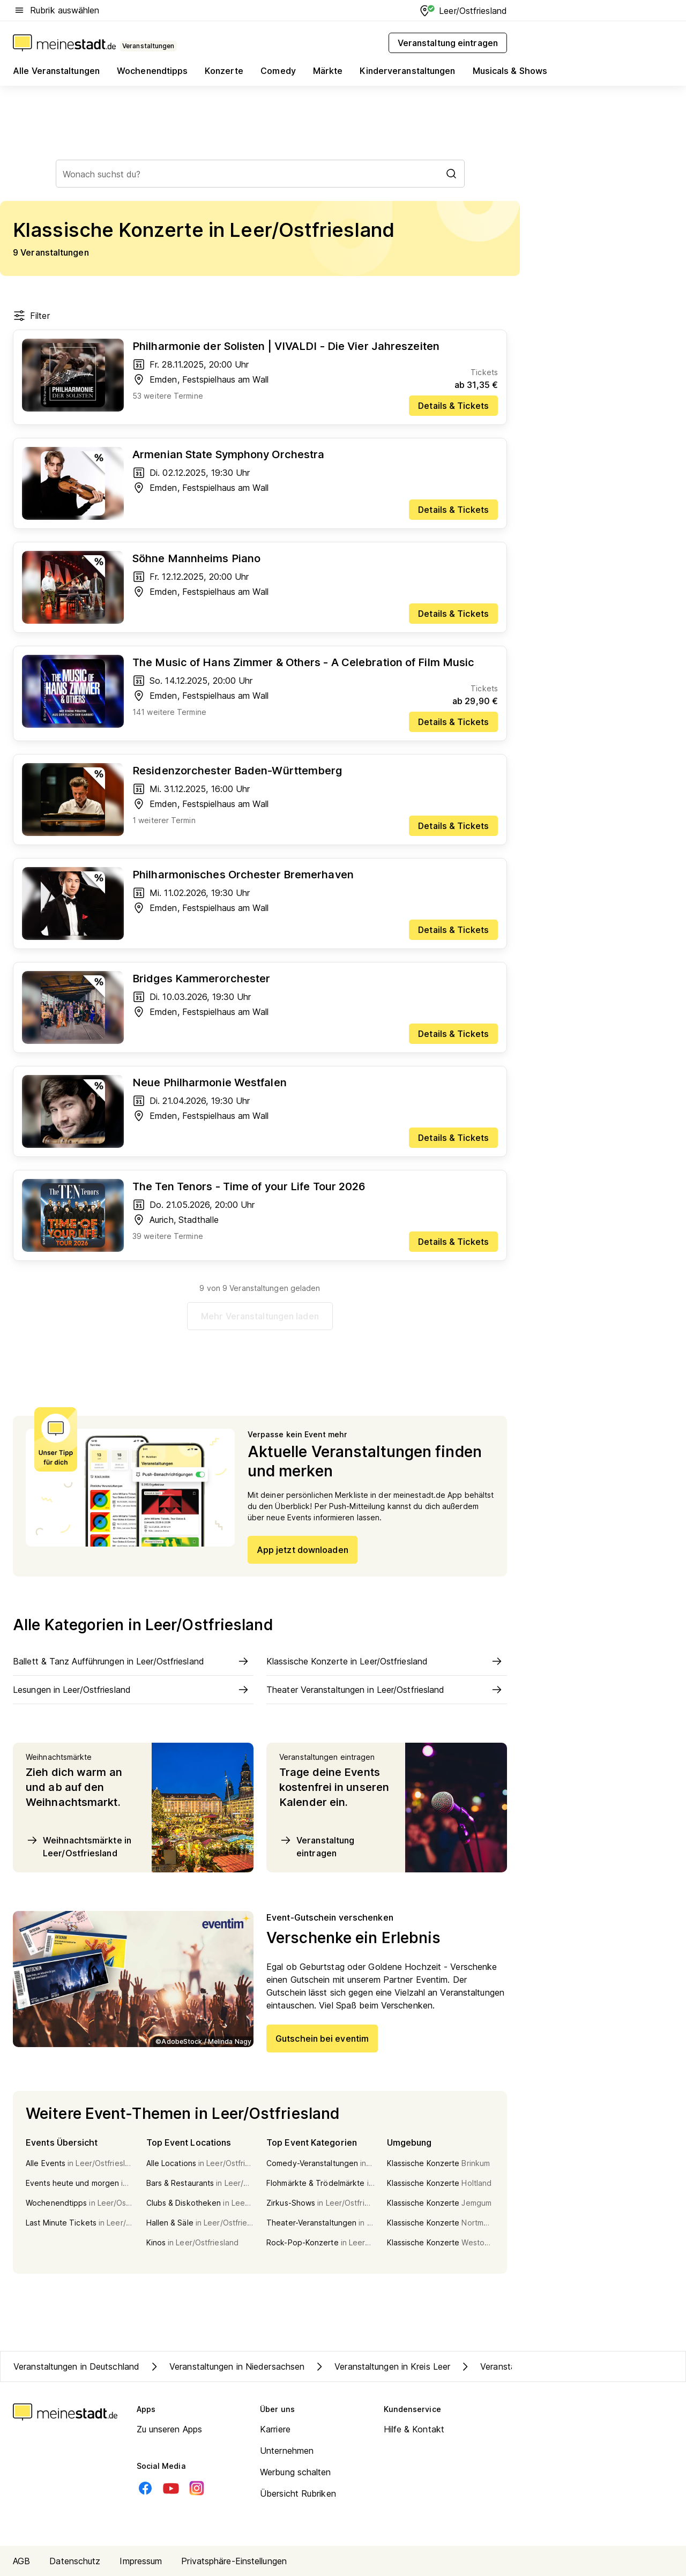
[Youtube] (171, 2488)
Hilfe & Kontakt (414, 2429)
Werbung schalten (295, 2472)
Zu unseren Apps (170, 2429)
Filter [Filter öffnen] (31, 315)
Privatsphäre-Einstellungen (234, 2561)
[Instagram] (196, 2488)
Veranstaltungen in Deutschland (76, 2366)
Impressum (141, 2561)
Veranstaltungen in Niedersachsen (226, 2366)
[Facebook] (145, 2488)
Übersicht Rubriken (298, 2493)
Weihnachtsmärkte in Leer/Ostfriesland (78, 1846)
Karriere (275, 2429)
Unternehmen (287, 2450)
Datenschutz (74, 2561)
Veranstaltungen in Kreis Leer (381, 2366)
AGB (21, 2561)
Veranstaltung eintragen (316, 1846)
